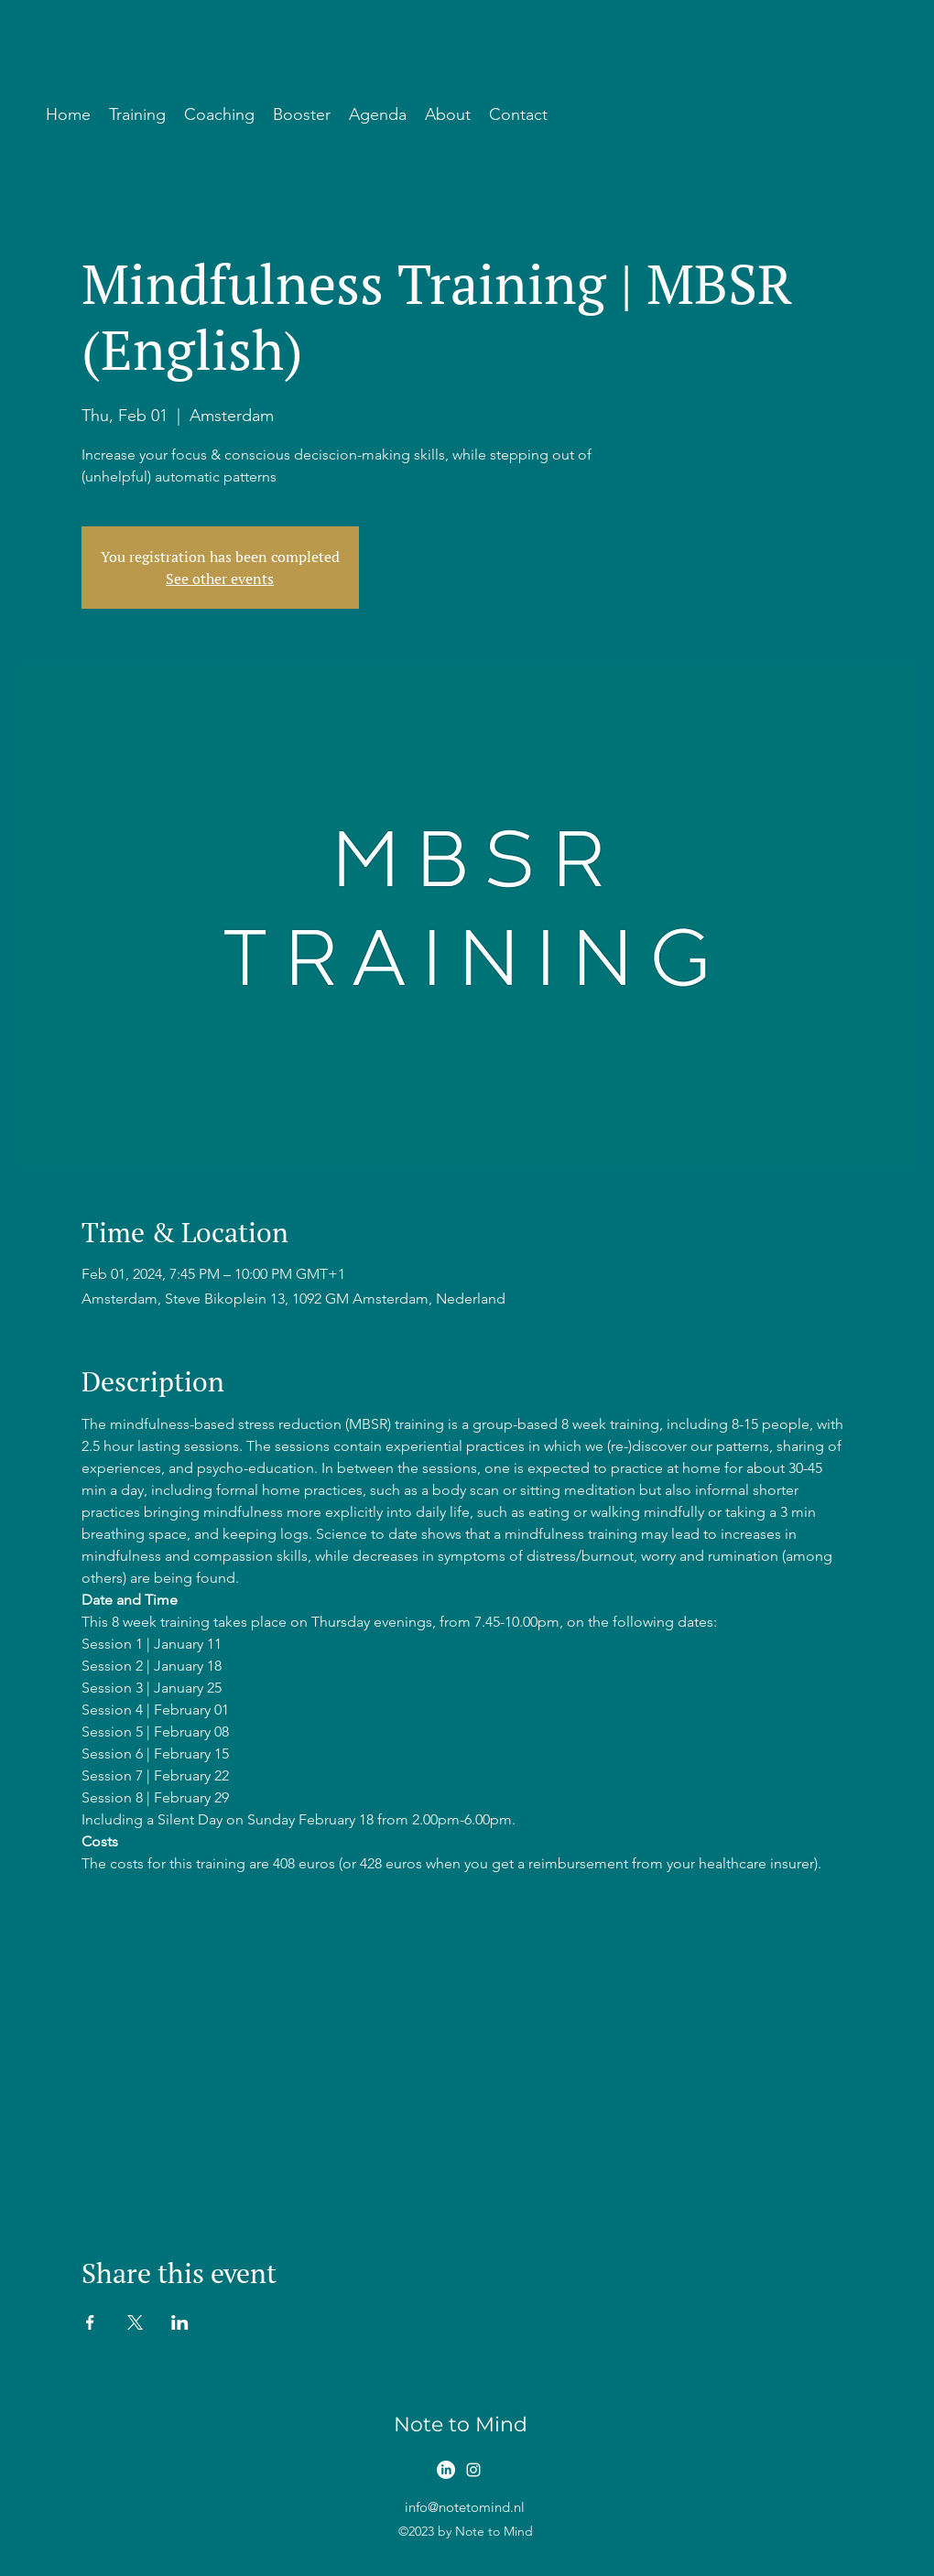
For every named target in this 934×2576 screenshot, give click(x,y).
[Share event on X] (135, 2322)
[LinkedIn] (446, 2470)
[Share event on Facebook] (90, 2322)
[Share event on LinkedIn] (180, 2322)
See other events (220, 578)
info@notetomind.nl (465, 2507)
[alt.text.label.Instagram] (473, 2470)
